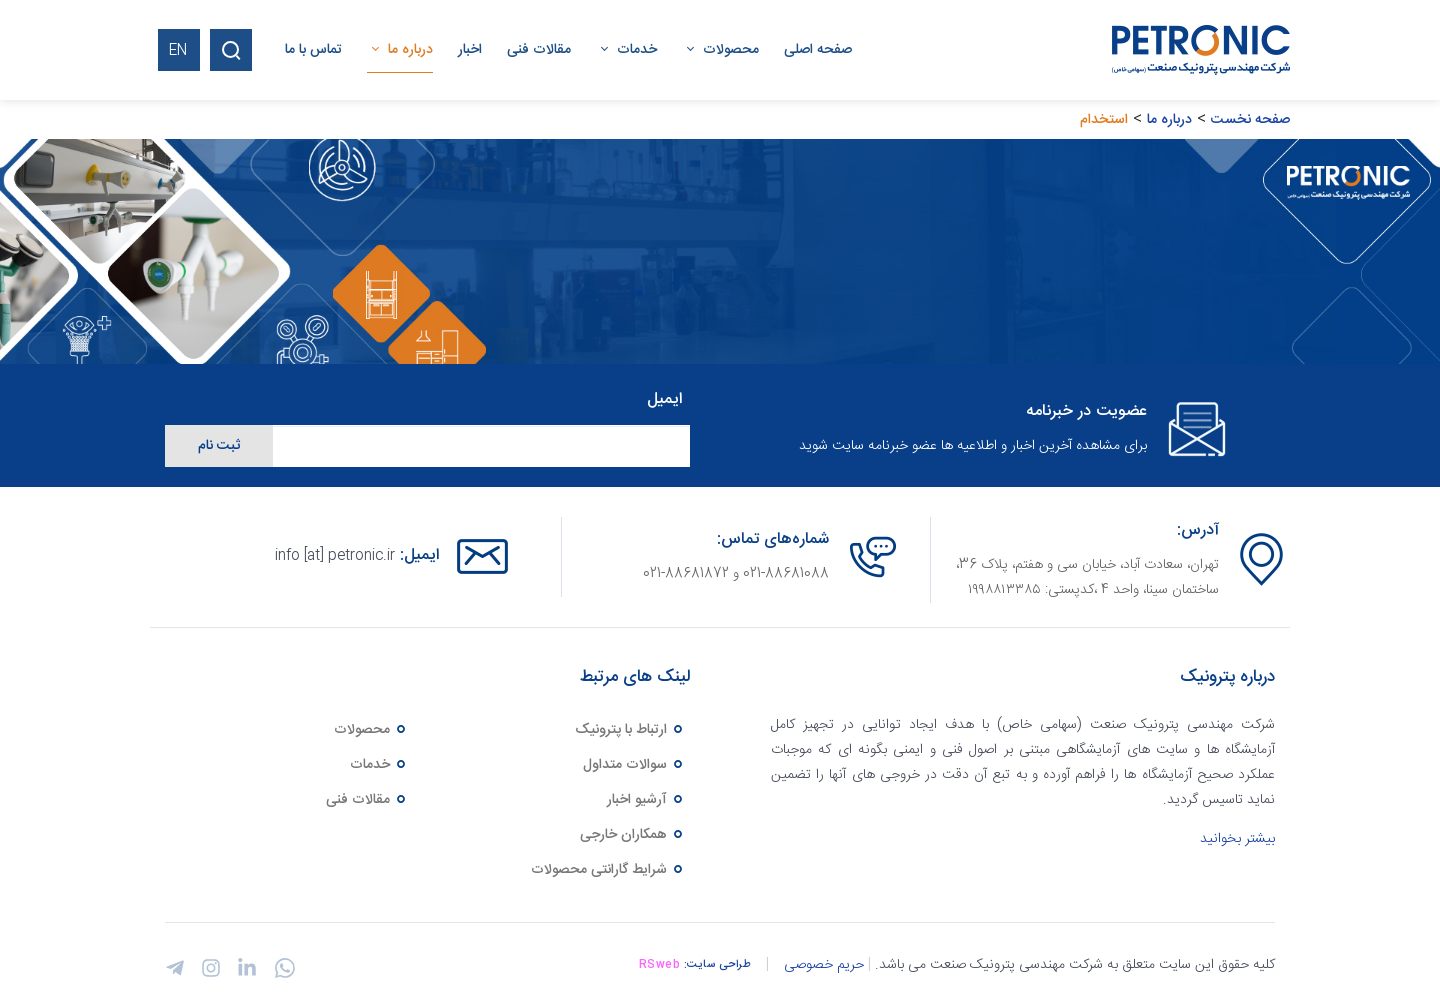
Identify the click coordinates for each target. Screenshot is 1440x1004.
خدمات (379, 765)
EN (178, 51)
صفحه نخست (1250, 120)
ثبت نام (219, 446)
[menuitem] (805, 50)
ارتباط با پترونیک (630, 730)
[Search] (231, 50)
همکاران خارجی (632, 835)
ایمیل (664, 400)
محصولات (371, 730)
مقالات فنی (367, 800)
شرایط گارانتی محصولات (608, 870)
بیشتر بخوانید (1237, 839)
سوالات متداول (634, 765)
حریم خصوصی (824, 965)
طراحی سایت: (718, 965)
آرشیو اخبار (646, 800)
